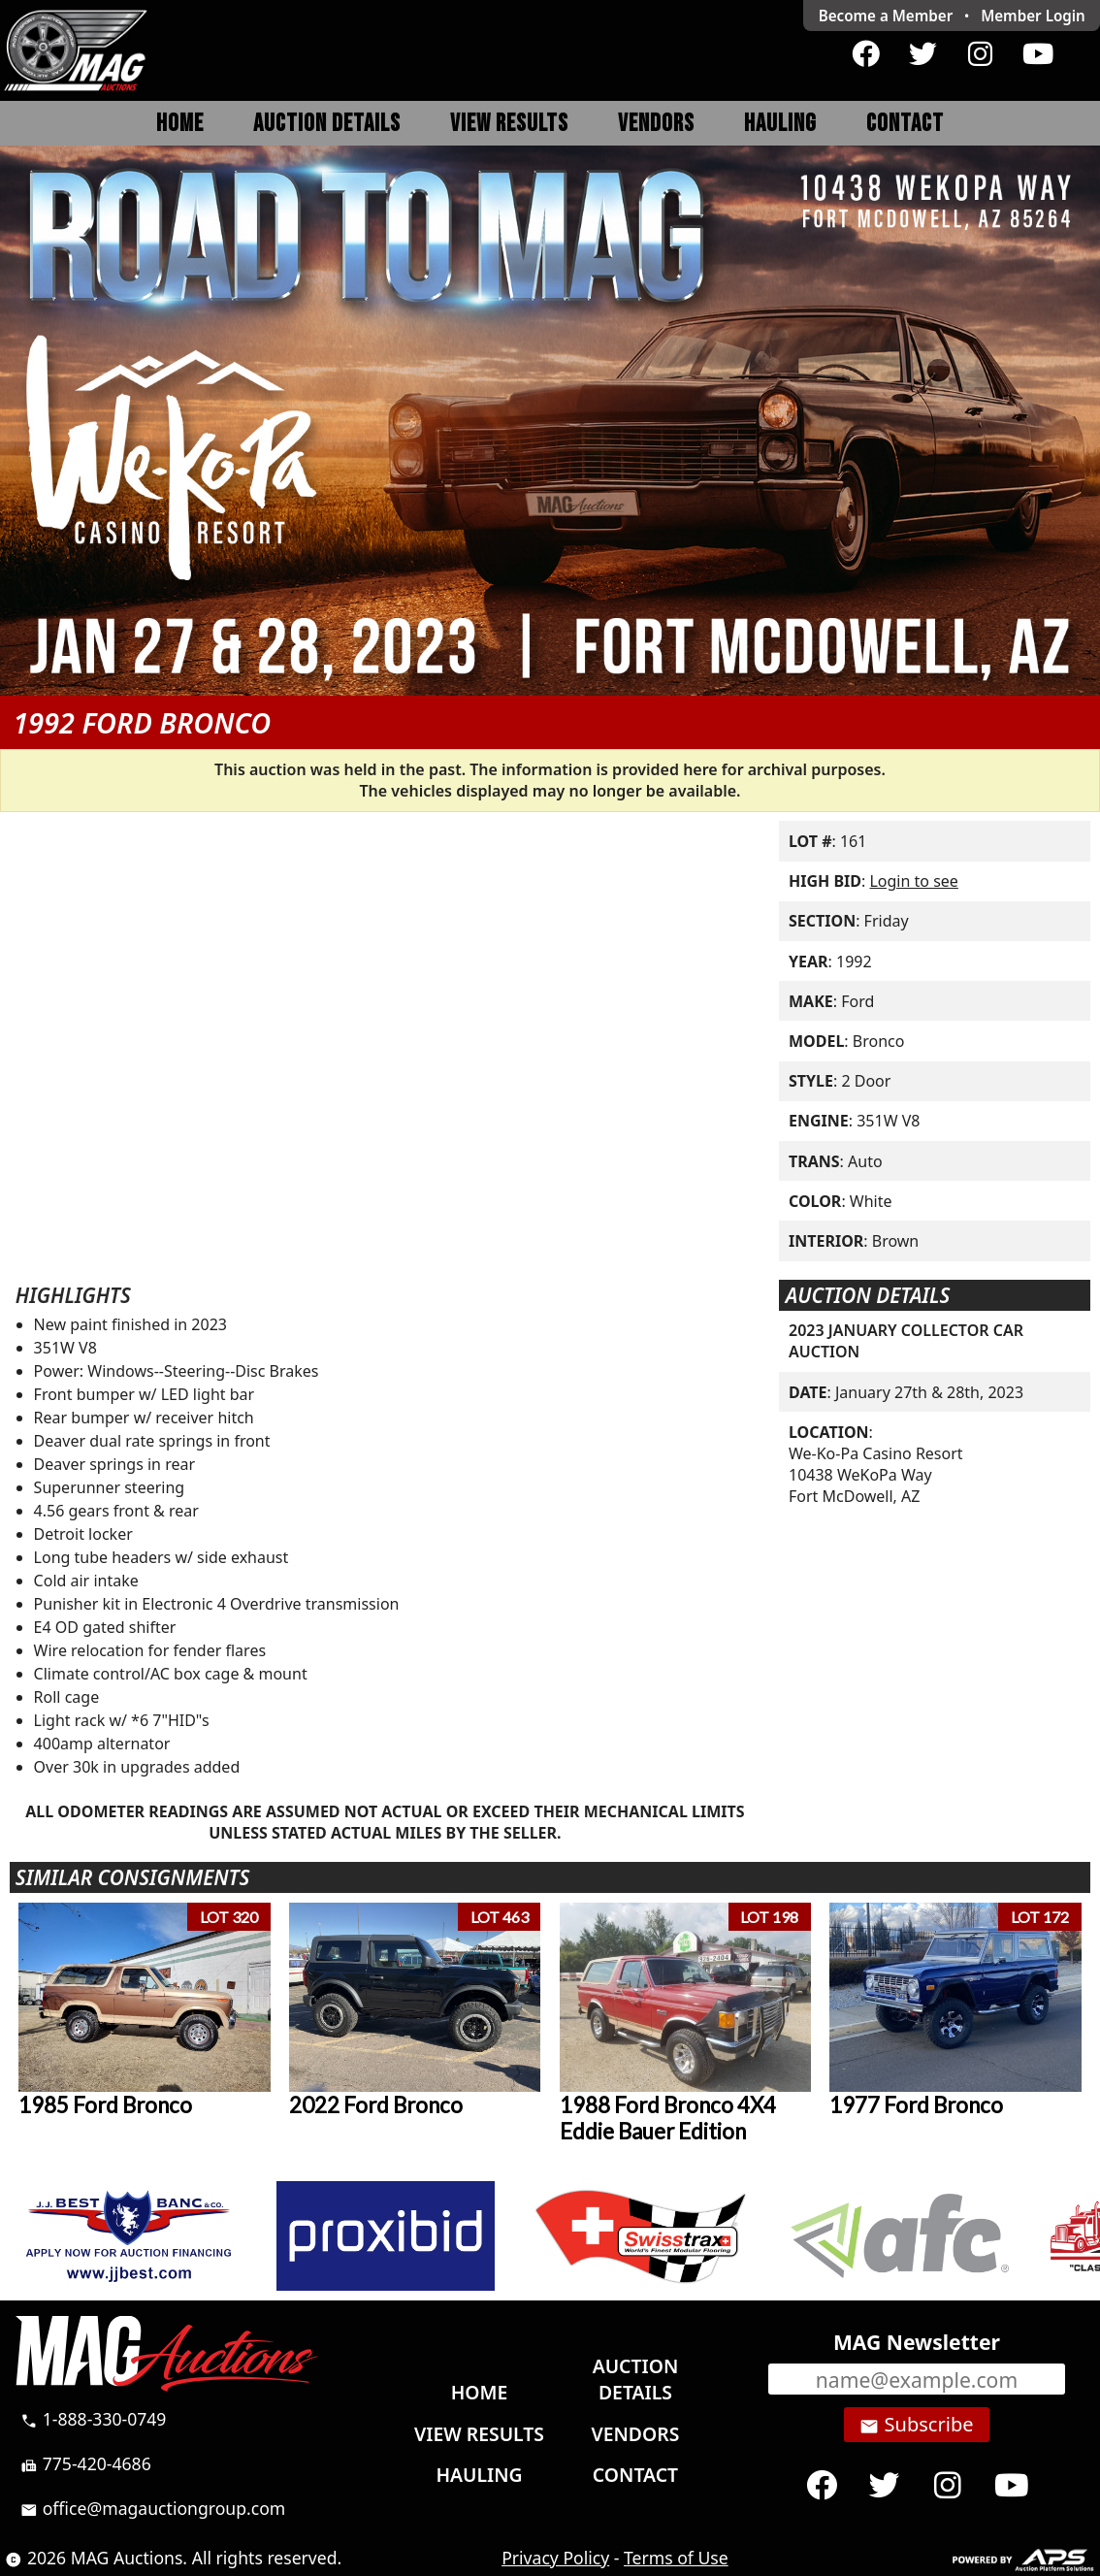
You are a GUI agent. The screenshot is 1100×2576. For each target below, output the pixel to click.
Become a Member (886, 15)
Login (1033, 15)
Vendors (656, 124)
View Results (509, 124)
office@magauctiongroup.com (152, 2508)
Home (180, 124)
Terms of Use (676, 2557)
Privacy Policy (555, 2557)
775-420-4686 (85, 2463)
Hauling (780, 124)
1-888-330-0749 (93, 2418)
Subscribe (916, 2424)
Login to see (913, 881)
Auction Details (327, 124)
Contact (905, 124)
